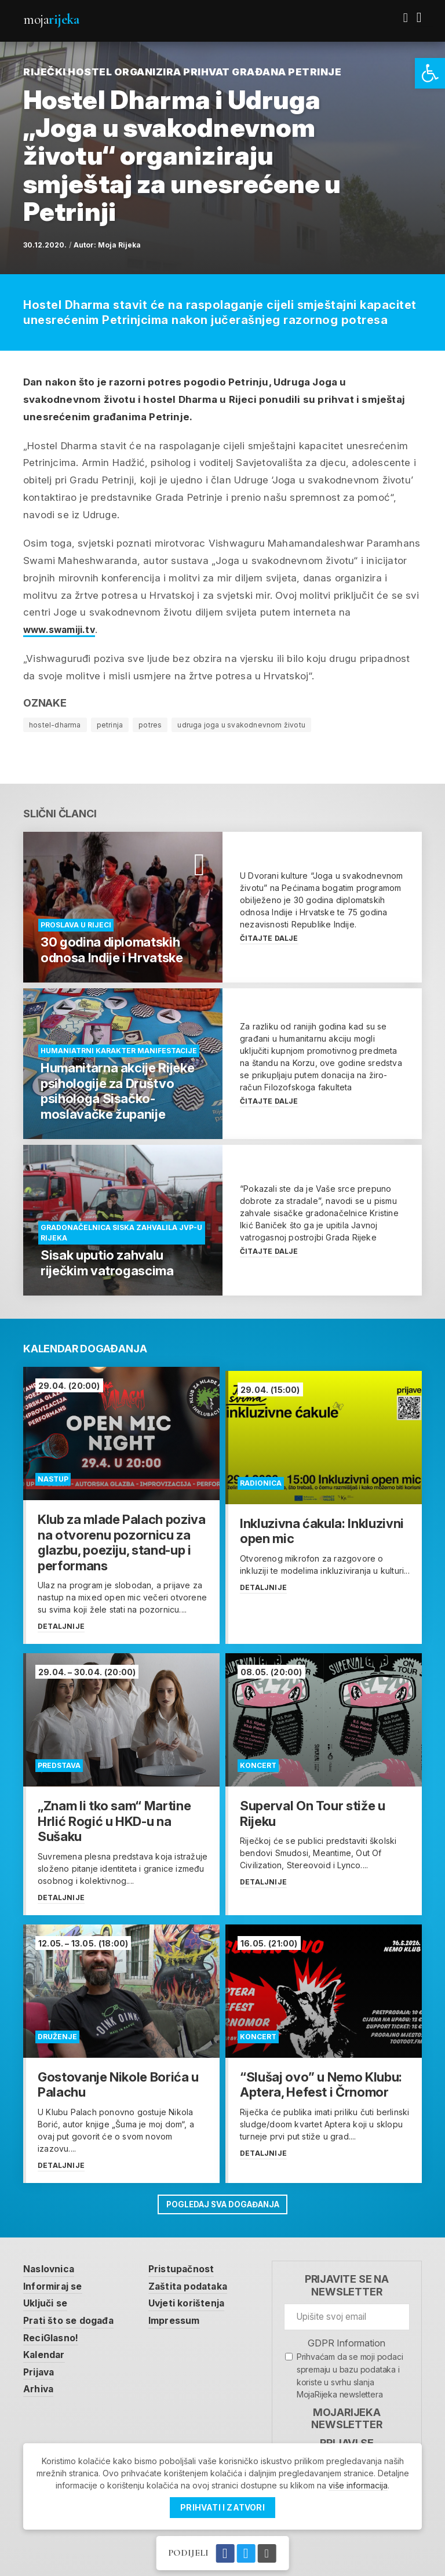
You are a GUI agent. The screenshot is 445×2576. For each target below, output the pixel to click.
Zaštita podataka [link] (197, 2280)
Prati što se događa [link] (72, 2316)
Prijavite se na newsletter (347, 2278)
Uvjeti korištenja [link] (196, 2298)
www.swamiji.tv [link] (62, 629)
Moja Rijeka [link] (119, 245)
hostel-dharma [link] (55, 725)
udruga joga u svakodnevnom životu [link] (241, 725)
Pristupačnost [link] (191, 2262)
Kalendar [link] (46, 2351)
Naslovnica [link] (51, 2262)
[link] (430, 73)
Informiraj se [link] (55, 2280)
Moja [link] (51, 19)
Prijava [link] (40, 2368)
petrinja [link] (110, 725)
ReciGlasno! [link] (53, 2333)
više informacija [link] (358, 2485)
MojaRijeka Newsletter (346, 2412)
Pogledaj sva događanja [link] (222, 2198)
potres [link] (150, 725)
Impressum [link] (184, 2316)
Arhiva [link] (39, 2386)
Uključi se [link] (47, 2298)
